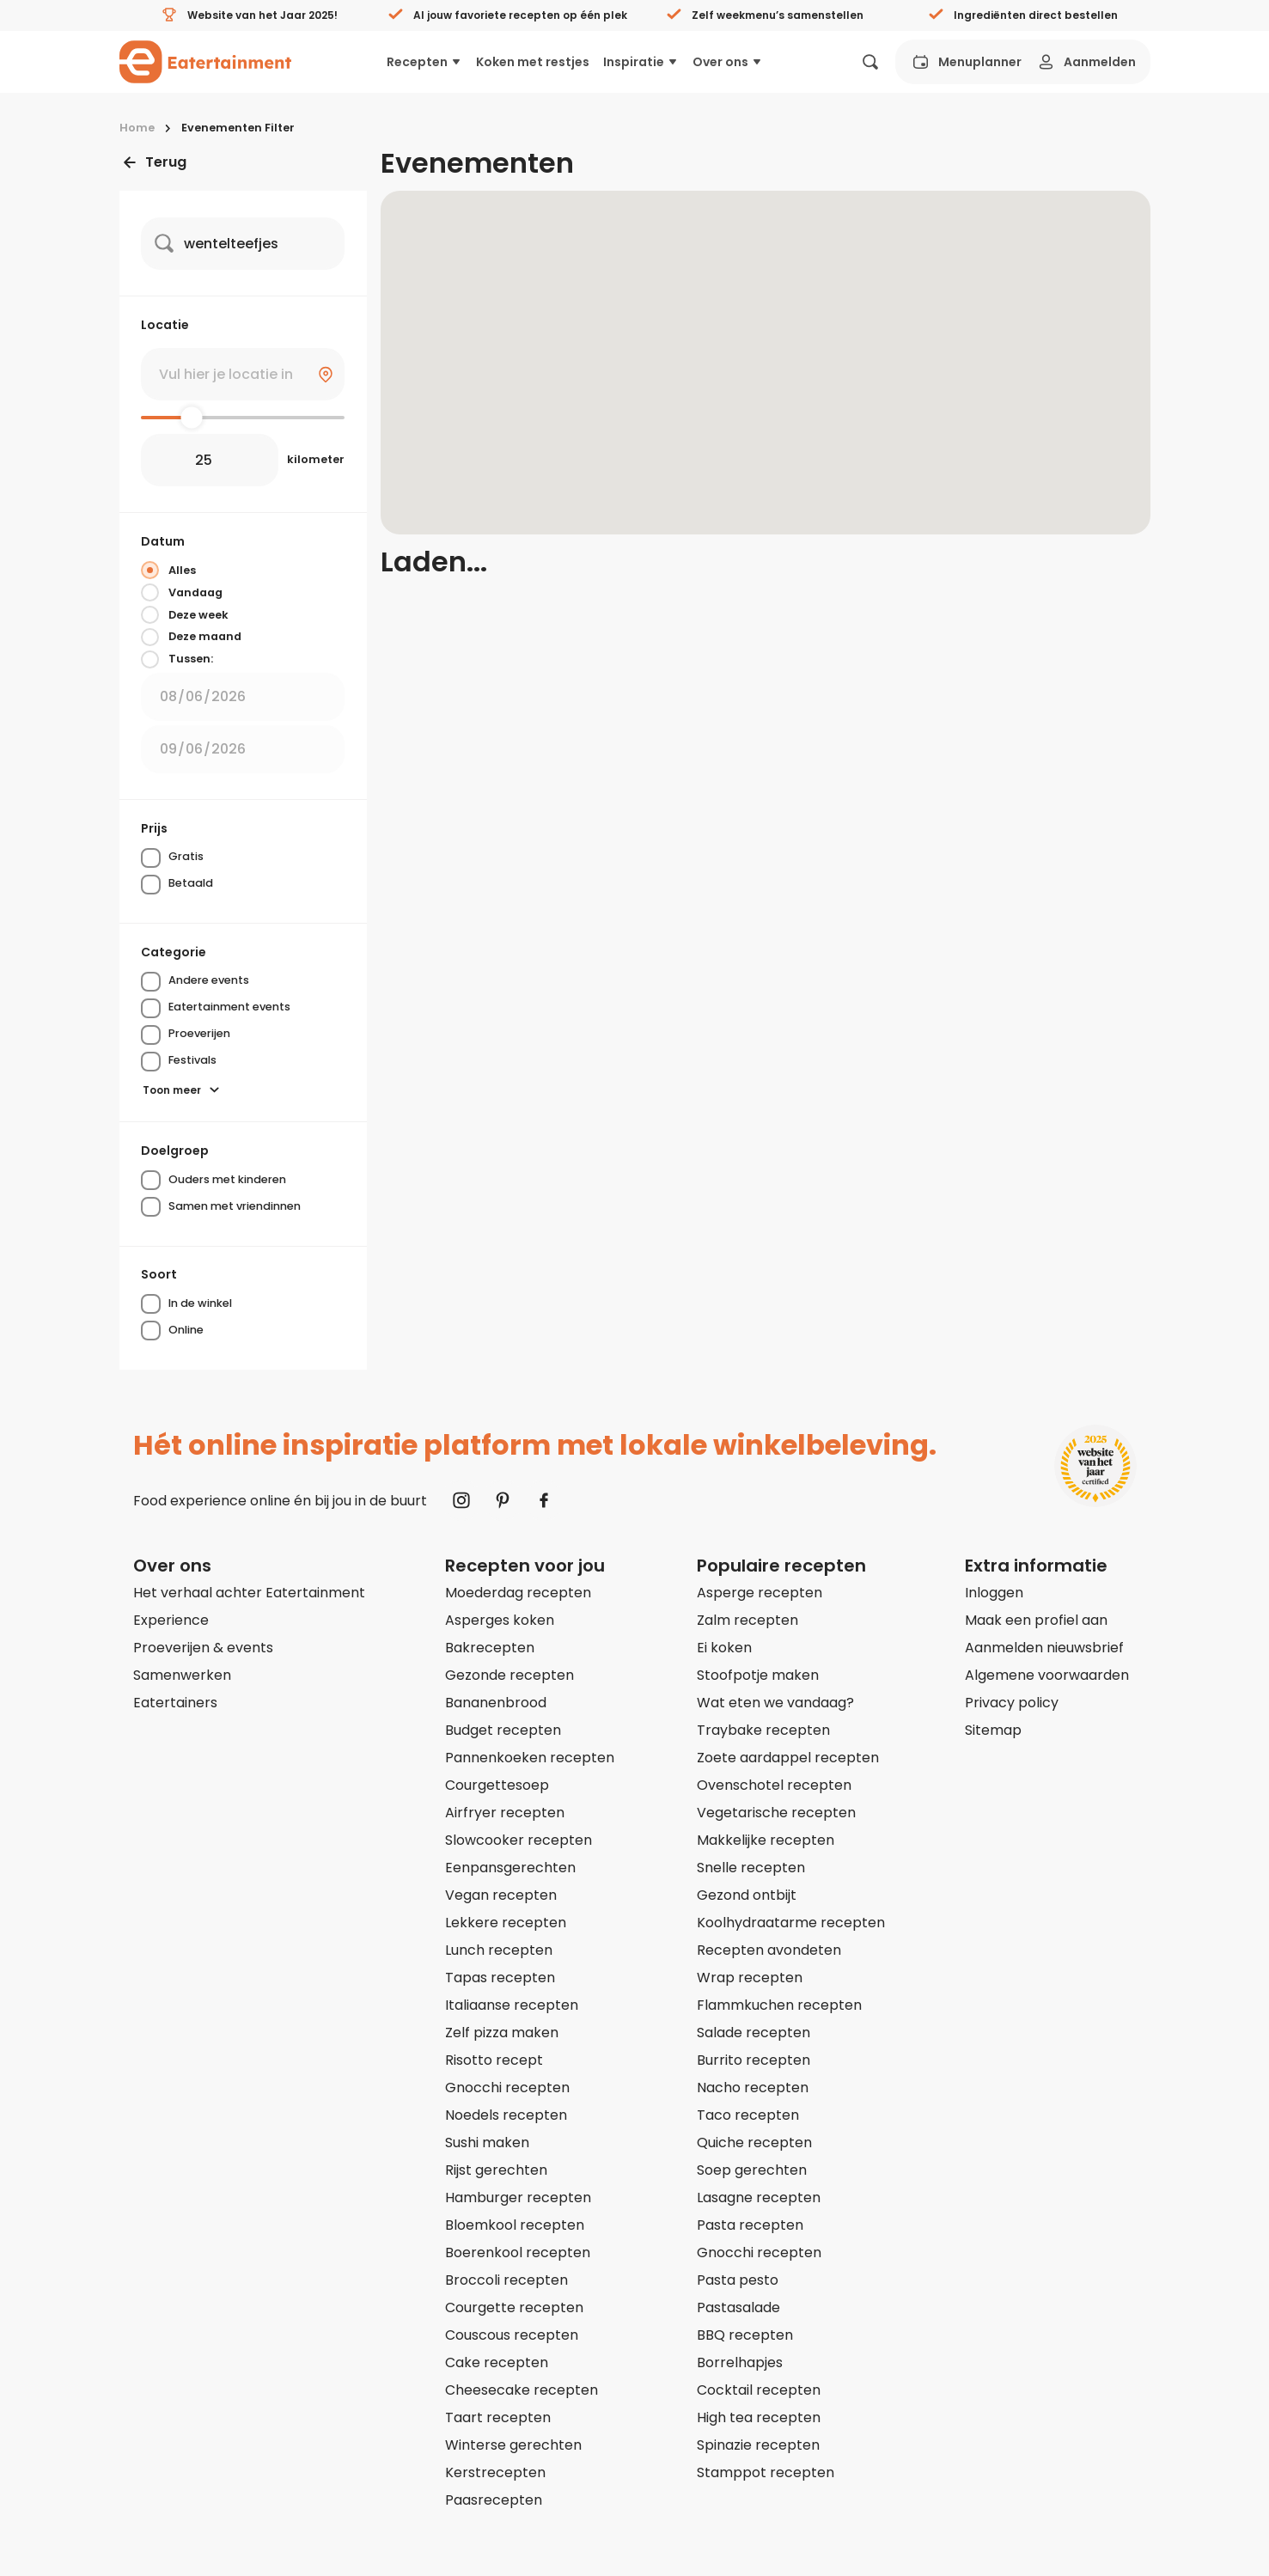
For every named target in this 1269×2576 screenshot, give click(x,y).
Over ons (727, 61)
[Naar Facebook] (543, 1500)
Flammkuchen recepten (779, 2005)
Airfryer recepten (504, 1812)
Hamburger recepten (518, 2197)
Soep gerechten (752, 2170)
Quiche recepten (754, 2142)
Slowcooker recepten (518, 1840)
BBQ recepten (745, 2335)
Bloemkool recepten (514, 2225)
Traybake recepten (763, 1730)
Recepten (424, 61)
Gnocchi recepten (507, 2087)
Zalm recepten (747, 1620)
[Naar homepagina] (205, 62)
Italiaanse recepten (511, 2005)
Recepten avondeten (769, 1950)
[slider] (192, 417)
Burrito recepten (753, 2060)
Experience (171, 1620)
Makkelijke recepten (765, 1840)
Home (137, 127)
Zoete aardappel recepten (788, 1757)
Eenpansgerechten (510, 1867)
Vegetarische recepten (776, 1812)
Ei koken (724, 1647)
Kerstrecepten (495, 2472)
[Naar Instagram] (461, 1500)
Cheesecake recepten (521, 2390)
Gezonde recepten (509, 1675)
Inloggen (994, 1592)
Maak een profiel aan (1036, 1620)
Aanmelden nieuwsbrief (1044, 1647)
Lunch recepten (498, 1950)
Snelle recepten (751, 1867)
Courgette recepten (514, 2307)
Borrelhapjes (740, 2362)
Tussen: (177, 659)
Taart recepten (498, 2417)
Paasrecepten (493, 2500)
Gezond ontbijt (746, 1895)
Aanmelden (1085, 61)
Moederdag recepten (518, 1592)
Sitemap (993, 1730)
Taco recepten (748, 2115)
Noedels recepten (506, 2115)
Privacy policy (1012, 1702)
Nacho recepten (752, 2087)
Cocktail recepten (759, 2390)
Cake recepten (496, 2362)
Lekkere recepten (505, 1922)
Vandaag (182, 592)
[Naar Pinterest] (502, 1500)
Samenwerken (182, 1675)
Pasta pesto (737, 2280)
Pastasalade (738, 2307)
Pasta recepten (750, 2225)
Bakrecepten (489, 1647)
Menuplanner (966, 61)
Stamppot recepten (765, 2472)
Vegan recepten (501, 1895)
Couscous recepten (511, 2335)
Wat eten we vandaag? (775, 1702)
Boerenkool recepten (517, 2252)
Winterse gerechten (513, 2445)
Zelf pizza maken (501, 2032)
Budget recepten (503, 1730)
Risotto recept (494, 2060)
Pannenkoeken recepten (529, 1757)
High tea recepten (759, 2417)
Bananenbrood (495, 1702)
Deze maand (191, 636)
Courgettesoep (497, 1785)
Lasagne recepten (759, 2197)
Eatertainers (175, 1702)
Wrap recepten (749, 1977)
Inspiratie (641, 61)
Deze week (185, 614)
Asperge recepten (759, 1592)
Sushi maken (487, 2142)
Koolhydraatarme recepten (791, 1922)
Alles (168, 569)
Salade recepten (753, 2032)
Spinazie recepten (758, 2445)
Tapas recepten (500, 1977)
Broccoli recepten (506, 2280)
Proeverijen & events (203, 1647)
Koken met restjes (532, 61)
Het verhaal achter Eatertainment (249, 1592)
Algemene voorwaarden (1047, 1675)
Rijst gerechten (496, 2170)
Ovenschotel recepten (774, 1785)
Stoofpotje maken (758, 1675)
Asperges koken (499, 1620)
